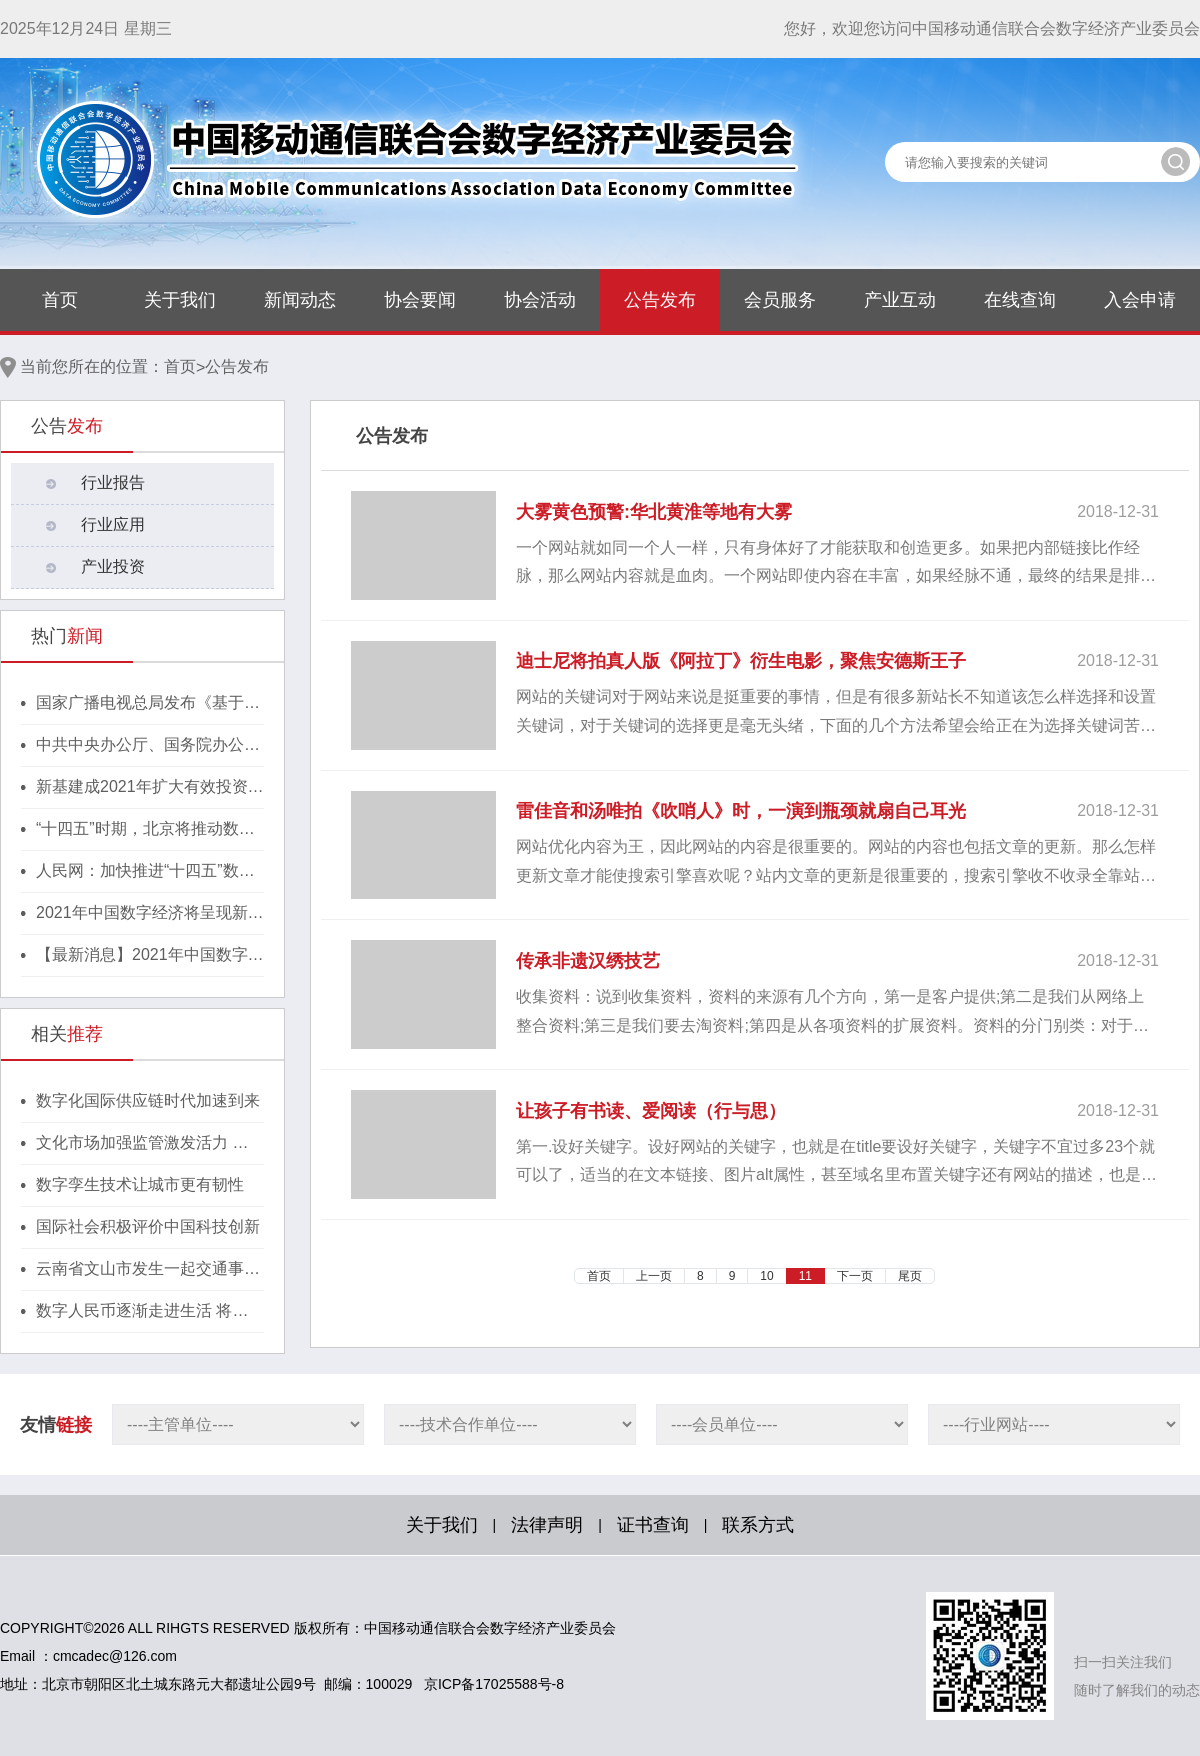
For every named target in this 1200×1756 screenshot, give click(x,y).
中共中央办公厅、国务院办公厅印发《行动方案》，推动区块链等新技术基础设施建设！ (148, 746)
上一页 (654, 1276)
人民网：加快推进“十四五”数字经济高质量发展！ (145, 872)
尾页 (910, 1276)
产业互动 (900, 300)
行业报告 (113, 482)
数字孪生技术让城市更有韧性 (140, 1184)
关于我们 (180, 300)
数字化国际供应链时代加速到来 (148, 1100)
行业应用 (113, 524)
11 (805, 1276)
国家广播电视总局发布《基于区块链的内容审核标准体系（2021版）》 (150, 704)
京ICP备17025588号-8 (494, 1684)
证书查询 (653, 1525)
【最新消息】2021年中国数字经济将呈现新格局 (150, 956)
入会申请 (1140, 300)
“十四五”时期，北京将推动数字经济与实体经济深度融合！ (145, 830)
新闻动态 (300, 300)
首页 (60, 300)
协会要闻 (420, 300)
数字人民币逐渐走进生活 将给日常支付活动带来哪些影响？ (142, 1312)
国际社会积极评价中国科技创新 (148, 1226)
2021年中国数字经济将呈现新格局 (150, 914)
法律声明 (547, 1525)
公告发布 (660, 300)
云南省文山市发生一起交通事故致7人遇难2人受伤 (148, 1270)
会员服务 (780, 300)
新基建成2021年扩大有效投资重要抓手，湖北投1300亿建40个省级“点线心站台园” (150, 788)
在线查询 (1020, 300)
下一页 (855, 1276)
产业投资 (113, 566)
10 (766, 1276)
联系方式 (758, 1525)
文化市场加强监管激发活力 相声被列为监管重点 (142, 1144)
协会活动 (540, 300)
